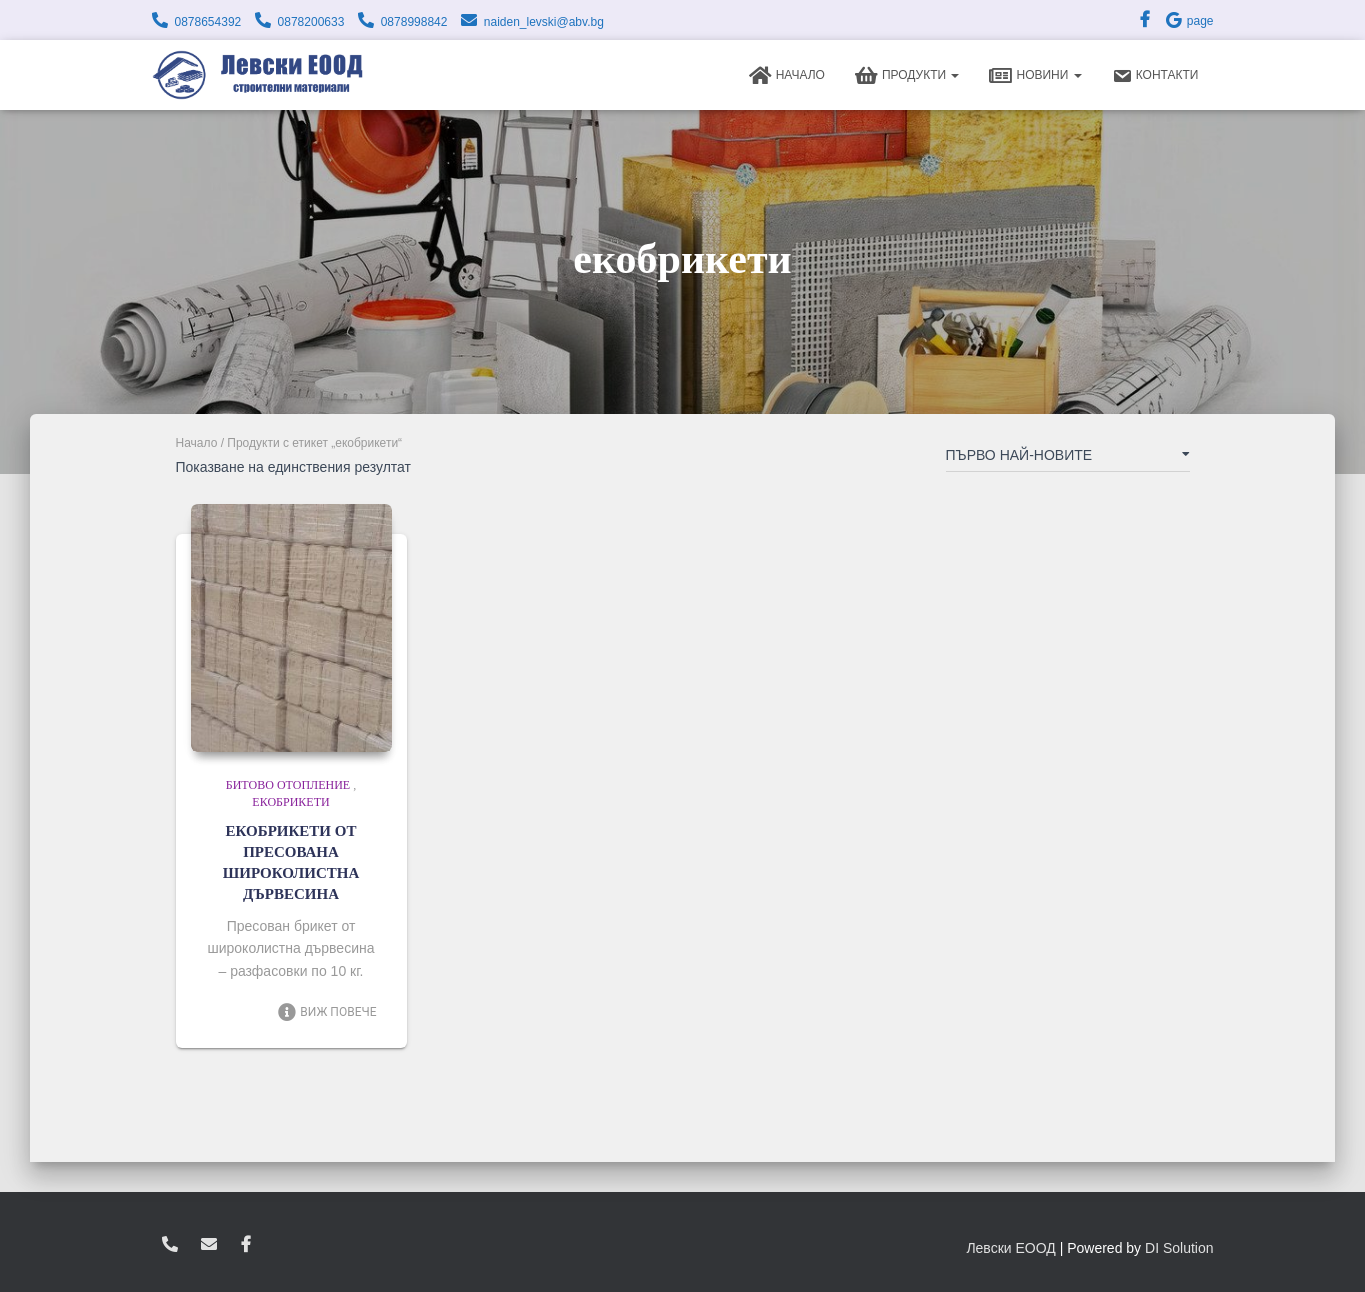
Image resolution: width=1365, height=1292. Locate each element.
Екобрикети (290, 802)
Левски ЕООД (1010, 1248)
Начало (787, 76)
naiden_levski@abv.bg (544, 22)
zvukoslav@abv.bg (209, 1245)
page (1189, 21)
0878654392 (208, 22)
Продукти (907, 76)
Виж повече (326, 1012)
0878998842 (414, 22)
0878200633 (311, 22)
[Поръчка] (1068, 459)
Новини (1035, 76)
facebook (246, 1245)
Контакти (1155, 76)
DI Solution (1179, 1248)
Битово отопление (288, 785)
